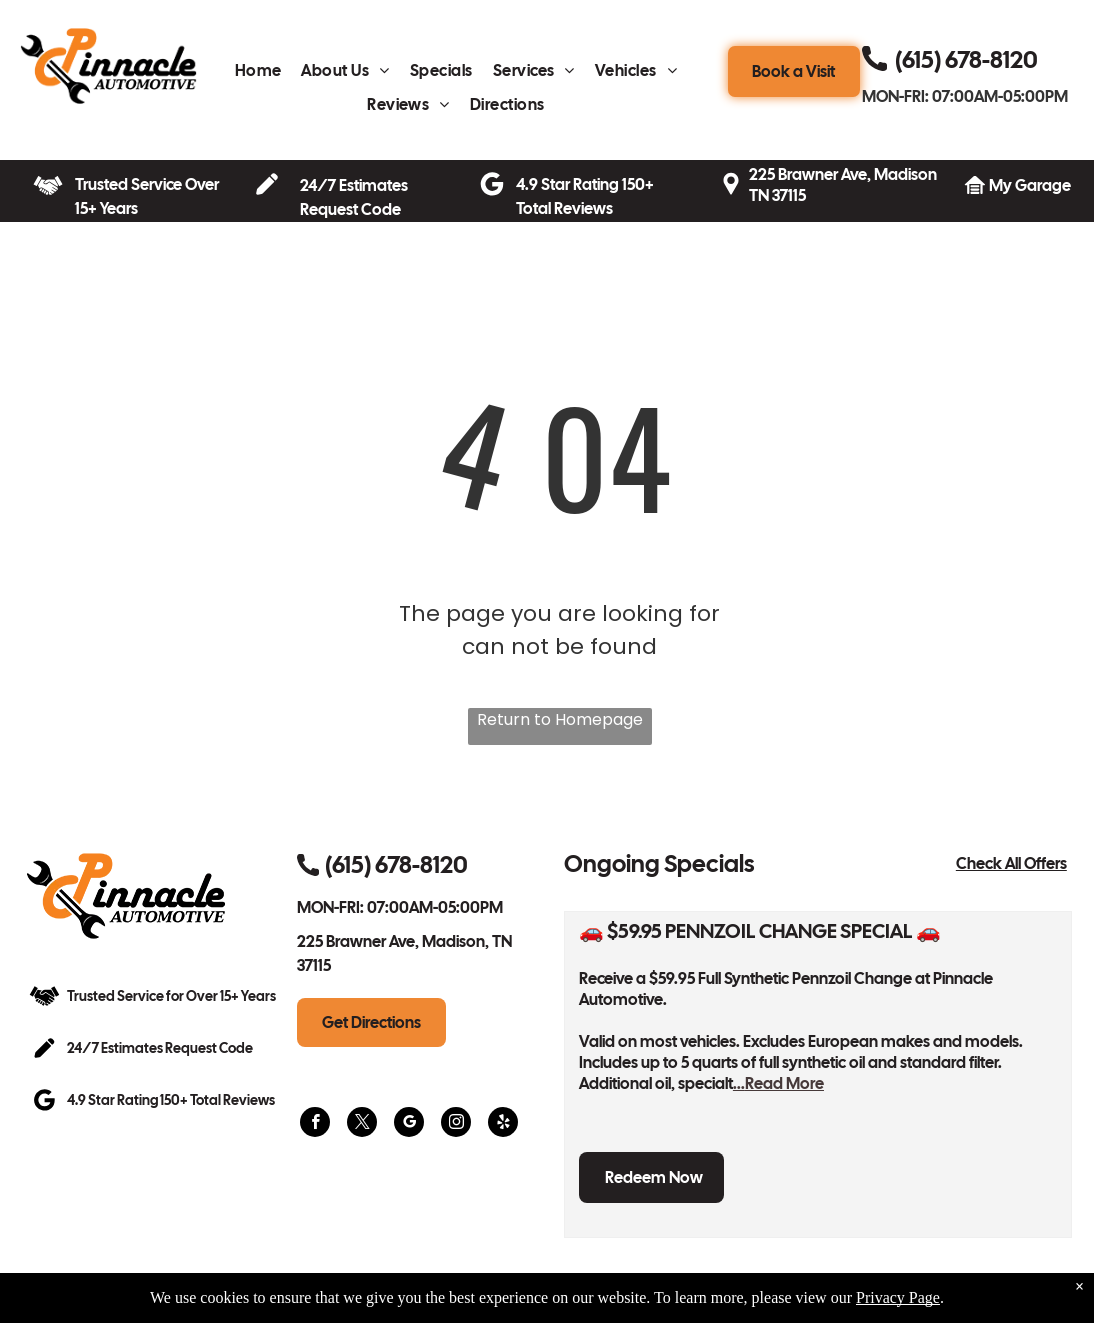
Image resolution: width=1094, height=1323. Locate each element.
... (778, 1083)
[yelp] (503, 1124)
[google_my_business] (409, 1124)
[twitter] (362, 1124)
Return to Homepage (560, 719)
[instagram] (456, 1124)
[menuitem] (258, 76)
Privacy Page (898, 1297)
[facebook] (315, 1124)
